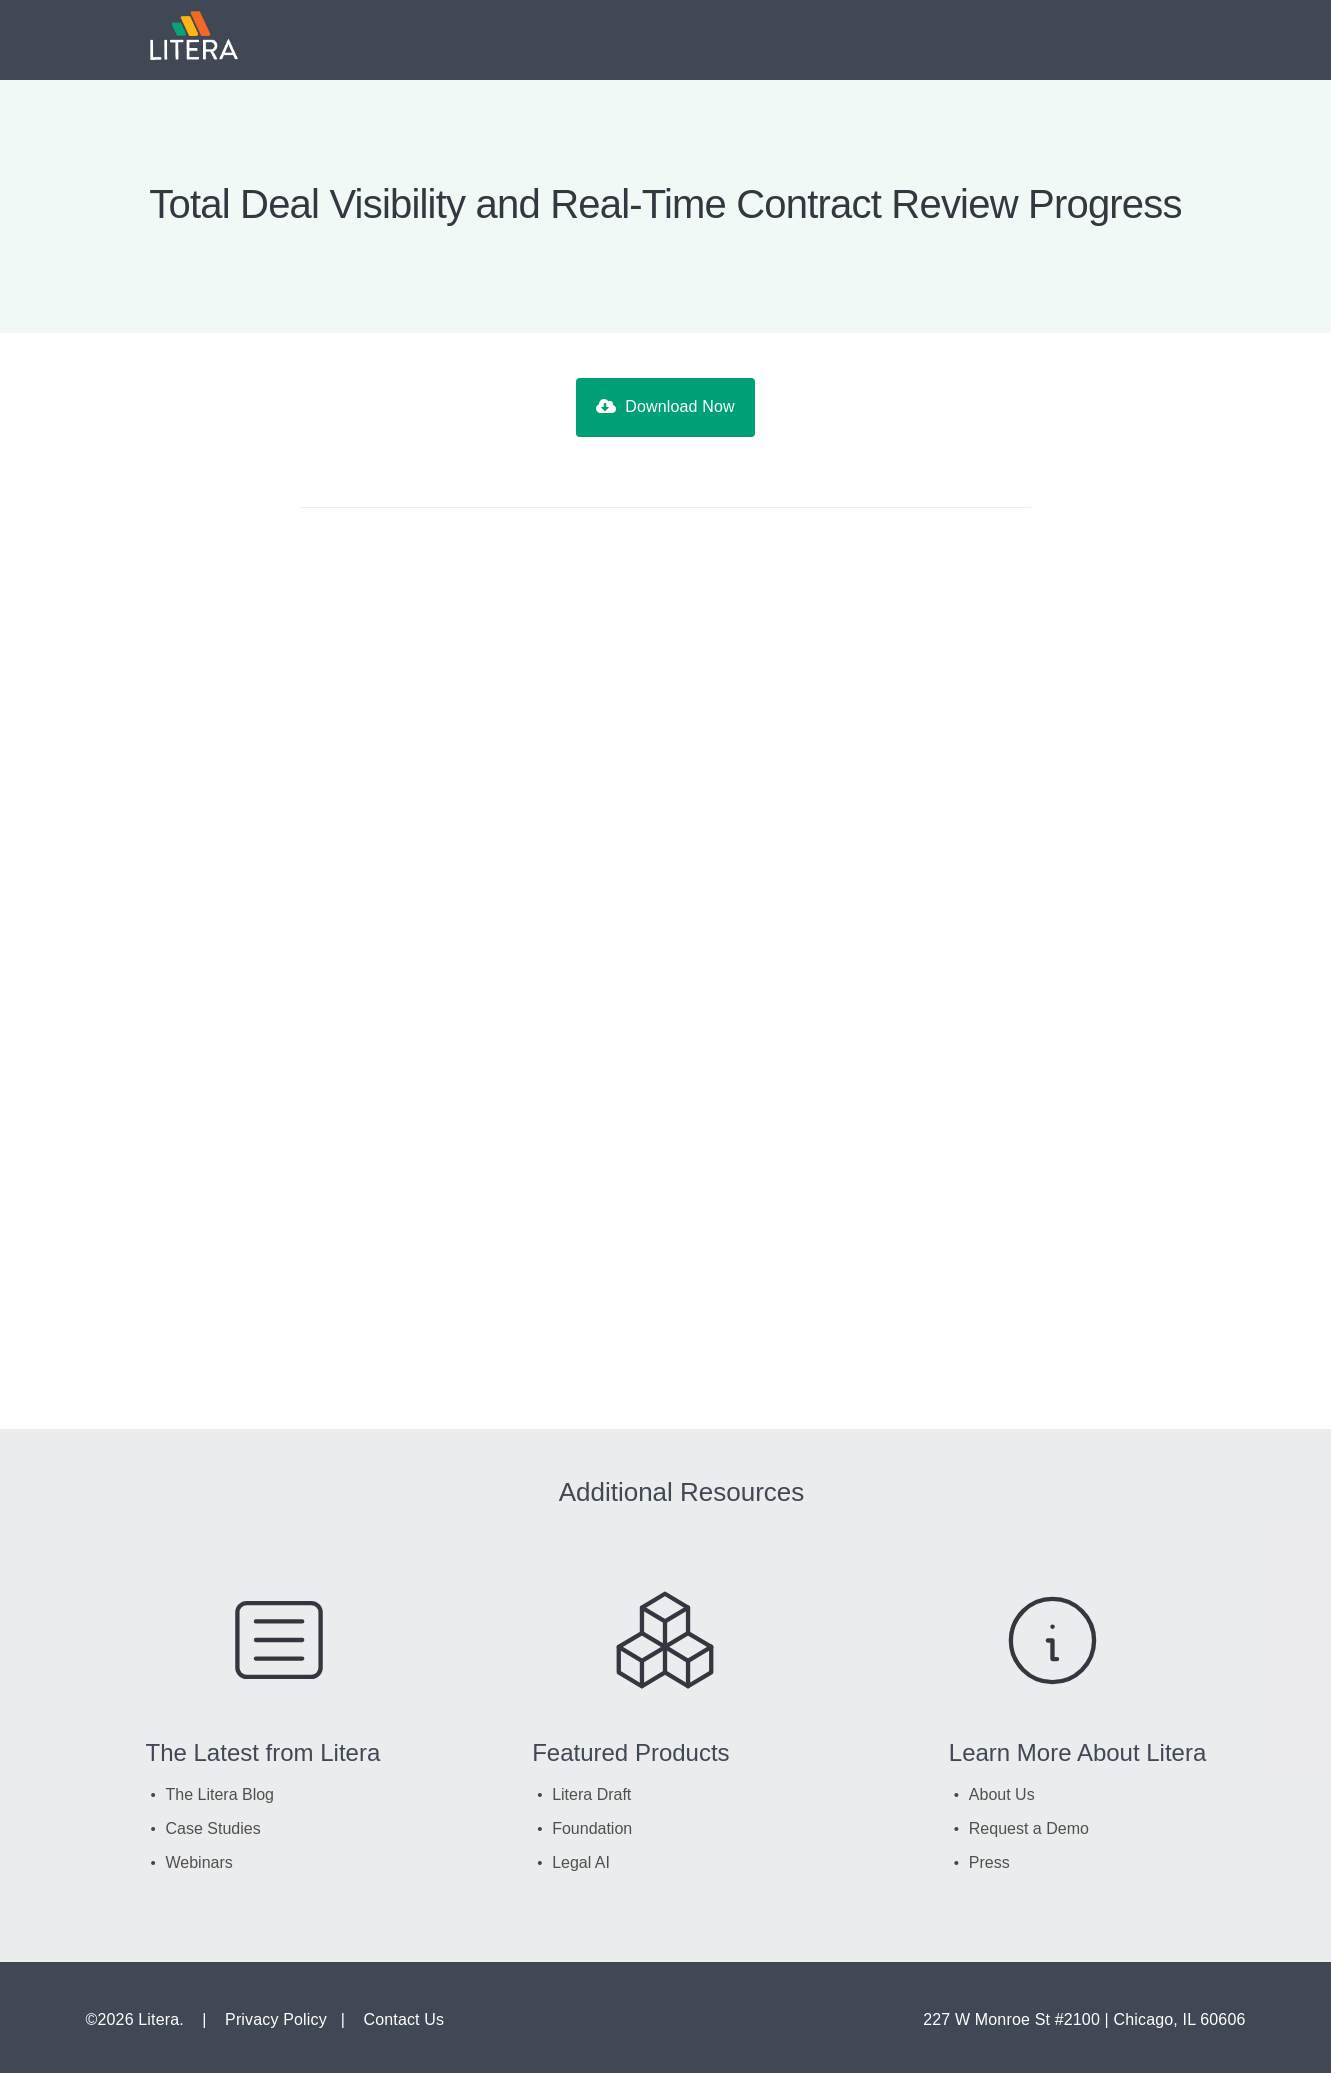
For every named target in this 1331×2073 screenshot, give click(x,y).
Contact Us (403, 2019)
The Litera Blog (220, 1794)
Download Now (665, 406)
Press (989, 1862)
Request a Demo (1029, 1828)
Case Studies (213, 1828)
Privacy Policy (276, 2019)
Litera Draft (591, 1794)
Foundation (592, 1828)
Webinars (199, 1862)
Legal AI (581, 1862)
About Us (1002, 1794)
